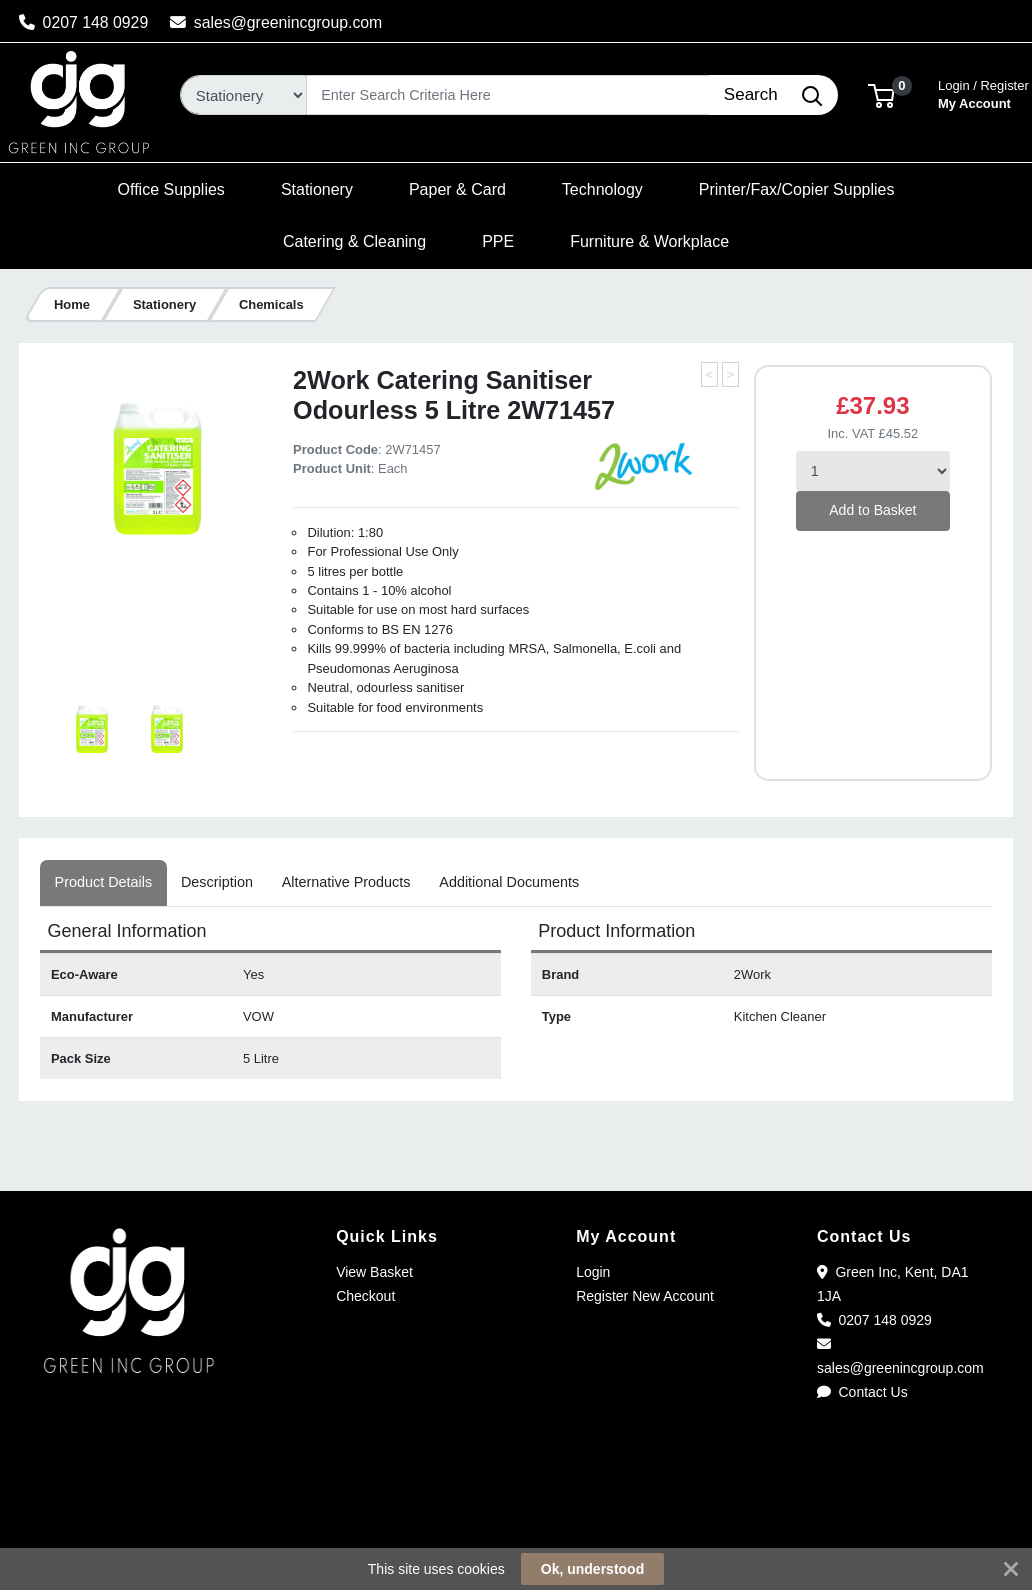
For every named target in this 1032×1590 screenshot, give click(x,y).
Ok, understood (592, 1569)
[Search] (508, 95)
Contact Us (862, 1392)
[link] (516, 1519)
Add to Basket (872, 510)
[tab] (103, 883)
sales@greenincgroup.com (276, 22)
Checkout (365, 1296)
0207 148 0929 (84, 22)
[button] (881, 94)
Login (593, 1272)
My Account (983, 92)
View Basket (374, 1272)
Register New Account (645, 1296)
